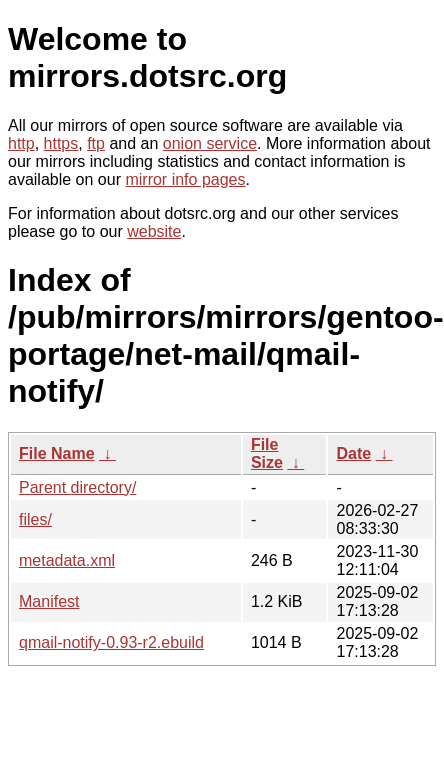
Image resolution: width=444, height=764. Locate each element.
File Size (267, 453)
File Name (57, 453)
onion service (210, 143)
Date (353, 453)
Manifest (49, 601)
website (154, 231)
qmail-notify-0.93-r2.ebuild (111, 642)
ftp (96, 143)
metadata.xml (67, 560)
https (61, 143)
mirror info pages (185, 179)
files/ (35, 519)
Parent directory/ (77, 487)
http (21, 143)
